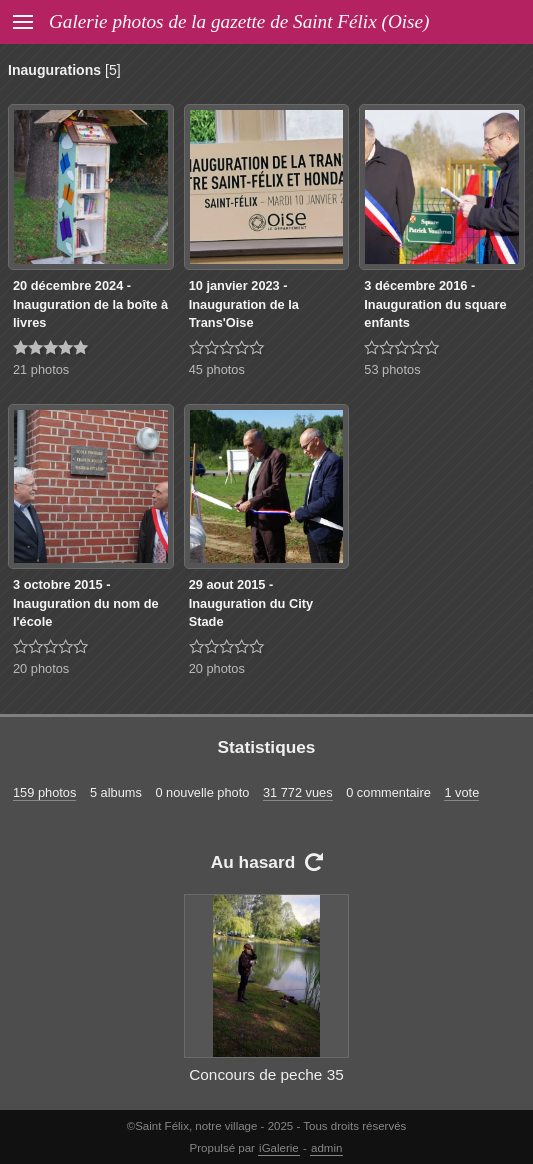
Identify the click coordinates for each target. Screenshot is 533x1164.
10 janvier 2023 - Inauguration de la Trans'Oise (244, 304)
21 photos (41, 369)
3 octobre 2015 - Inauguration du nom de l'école (86, 603)
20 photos (41, 668)
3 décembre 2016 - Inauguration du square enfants (435, 304)
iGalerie (279, 1148)
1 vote (461, 792)
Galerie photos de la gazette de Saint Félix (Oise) (239, 21)
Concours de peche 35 (266, 1074)
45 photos (217, 369)
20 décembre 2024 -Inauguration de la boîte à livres (90, 304)
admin (326, 1148)
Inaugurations (54, 70)
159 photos (44, 792)
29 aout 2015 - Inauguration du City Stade (251, 603)
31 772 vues (298, 792)
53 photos (392, 369)
